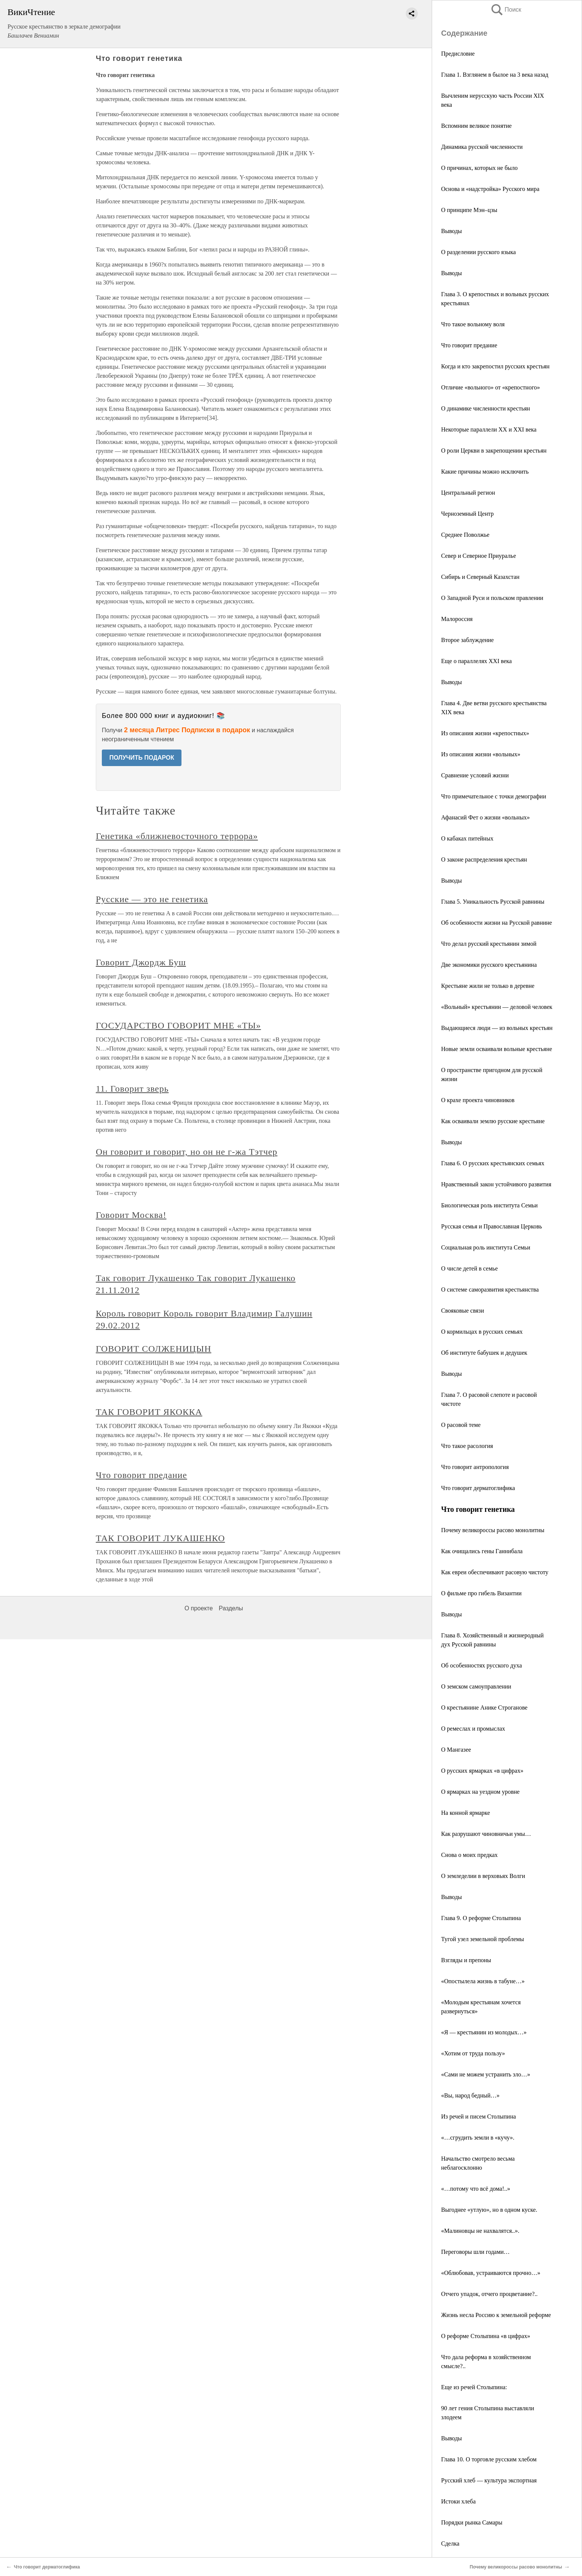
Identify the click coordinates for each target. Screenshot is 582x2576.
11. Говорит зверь (132, 1088)
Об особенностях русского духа (481, 1665)
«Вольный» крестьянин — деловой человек (496, 1007)
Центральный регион (468, 492)
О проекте (198, 1608)
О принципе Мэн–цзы (469, 210)
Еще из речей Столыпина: (474, 2387)
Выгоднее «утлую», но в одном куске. (489, 2209)
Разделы (231, 1608)
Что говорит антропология (475, 1467)
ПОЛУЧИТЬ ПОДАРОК (141, 757)
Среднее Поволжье (465, 535)
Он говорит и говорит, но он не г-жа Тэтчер (186, 1152)
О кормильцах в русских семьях (482, 1331)
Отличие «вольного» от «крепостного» (490, 387)
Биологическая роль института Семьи (489, 1205)
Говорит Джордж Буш (141, 962)
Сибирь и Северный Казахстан (480, 577)
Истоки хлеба (458, 2501)
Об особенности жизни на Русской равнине (496, 922)
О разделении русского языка (478, 252)
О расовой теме (461, 1425)
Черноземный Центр (467, 513)
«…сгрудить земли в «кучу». (477, 2137)
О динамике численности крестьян (485, 408)
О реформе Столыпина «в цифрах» (485, 2336)
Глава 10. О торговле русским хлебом (489, 2459)
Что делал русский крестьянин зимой (489, 943)
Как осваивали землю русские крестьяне (493, 1121)
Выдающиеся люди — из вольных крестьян (497, 1028)
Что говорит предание (469, 345)
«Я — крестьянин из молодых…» (484, 2032)
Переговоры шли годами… (475, 2252)
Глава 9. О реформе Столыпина (481, 1918)
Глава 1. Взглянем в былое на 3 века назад (494, 74)
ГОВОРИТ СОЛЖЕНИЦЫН (153, 1349)
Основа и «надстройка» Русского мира (490, 189)
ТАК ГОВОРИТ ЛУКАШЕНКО (160, 1538)
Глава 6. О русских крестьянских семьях (492, 1163)
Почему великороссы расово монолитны (492, 1530)
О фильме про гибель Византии (481, 1593)
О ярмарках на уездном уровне (480, 1792)
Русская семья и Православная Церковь (491, 1226)
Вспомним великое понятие (476, 126)
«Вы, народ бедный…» (470, 2095)
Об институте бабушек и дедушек (484, 1352)
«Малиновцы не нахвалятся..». (480, 2231)
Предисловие (458, 53)
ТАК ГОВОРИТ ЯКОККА (149, 1412)
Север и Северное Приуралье (478, 556)
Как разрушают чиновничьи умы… (486, 1834)
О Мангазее (456, 1749)
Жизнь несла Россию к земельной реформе (496, 2315)
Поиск (506, 9)
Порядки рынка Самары (471, 2522)
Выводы (451, 231)
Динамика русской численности (482, 147)
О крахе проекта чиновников (477, 1100)
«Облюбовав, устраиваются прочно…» (490, 2273)
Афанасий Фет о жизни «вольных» (485, 817)
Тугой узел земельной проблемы (482, 1939)
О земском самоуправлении (476, 1686)
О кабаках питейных (467, 838)
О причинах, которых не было (479, 168)
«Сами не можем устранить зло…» (485, 2074)
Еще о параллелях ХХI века (476, 661)
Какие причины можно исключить (485, 471)
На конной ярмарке (465, 1813)
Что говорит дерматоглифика (478, 1488)
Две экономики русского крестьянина (489, 965)
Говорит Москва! (131, 1215)
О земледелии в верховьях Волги (483, 1876)
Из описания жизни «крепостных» (485, 733)
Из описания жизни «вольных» (480, 754)
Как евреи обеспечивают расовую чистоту (494, 1572)
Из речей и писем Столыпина (478, 2116)
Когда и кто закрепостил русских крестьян (495, 366)
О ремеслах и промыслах (473, 1728)
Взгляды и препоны (466, 1960)
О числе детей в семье (469, 1268)
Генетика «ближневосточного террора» (177, 836)
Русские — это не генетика (152, 899)
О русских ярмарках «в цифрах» (482, 1770)
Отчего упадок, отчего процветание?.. (489, 2294)
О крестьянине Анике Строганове (484, 1707)
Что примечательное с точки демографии (493, 796)
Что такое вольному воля (473, 324)
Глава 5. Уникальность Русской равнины (492, 901)
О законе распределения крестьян (484, 859)
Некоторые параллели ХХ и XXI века (489, 429)
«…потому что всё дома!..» (475, 2188)
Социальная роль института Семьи (485, 1247)
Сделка (450, 2543)
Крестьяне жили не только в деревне (487, 986)
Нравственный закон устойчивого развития (496, 1184)
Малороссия (457, 619)
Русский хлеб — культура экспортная (489, 2480)
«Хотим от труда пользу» (473, 2053)
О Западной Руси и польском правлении (492, 598)
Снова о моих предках (469, 1855)
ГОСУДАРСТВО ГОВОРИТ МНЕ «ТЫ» (178, 1025)
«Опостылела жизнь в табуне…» (483, 1981)
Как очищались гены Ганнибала (482, 1551)
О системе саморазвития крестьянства (490, 1289)
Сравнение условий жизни (475, 775)
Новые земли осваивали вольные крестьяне (496, 1049)
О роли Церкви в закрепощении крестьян (494, 450)
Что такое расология (467, 1446)
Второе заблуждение (467, 640)
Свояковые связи (462, 1310)
